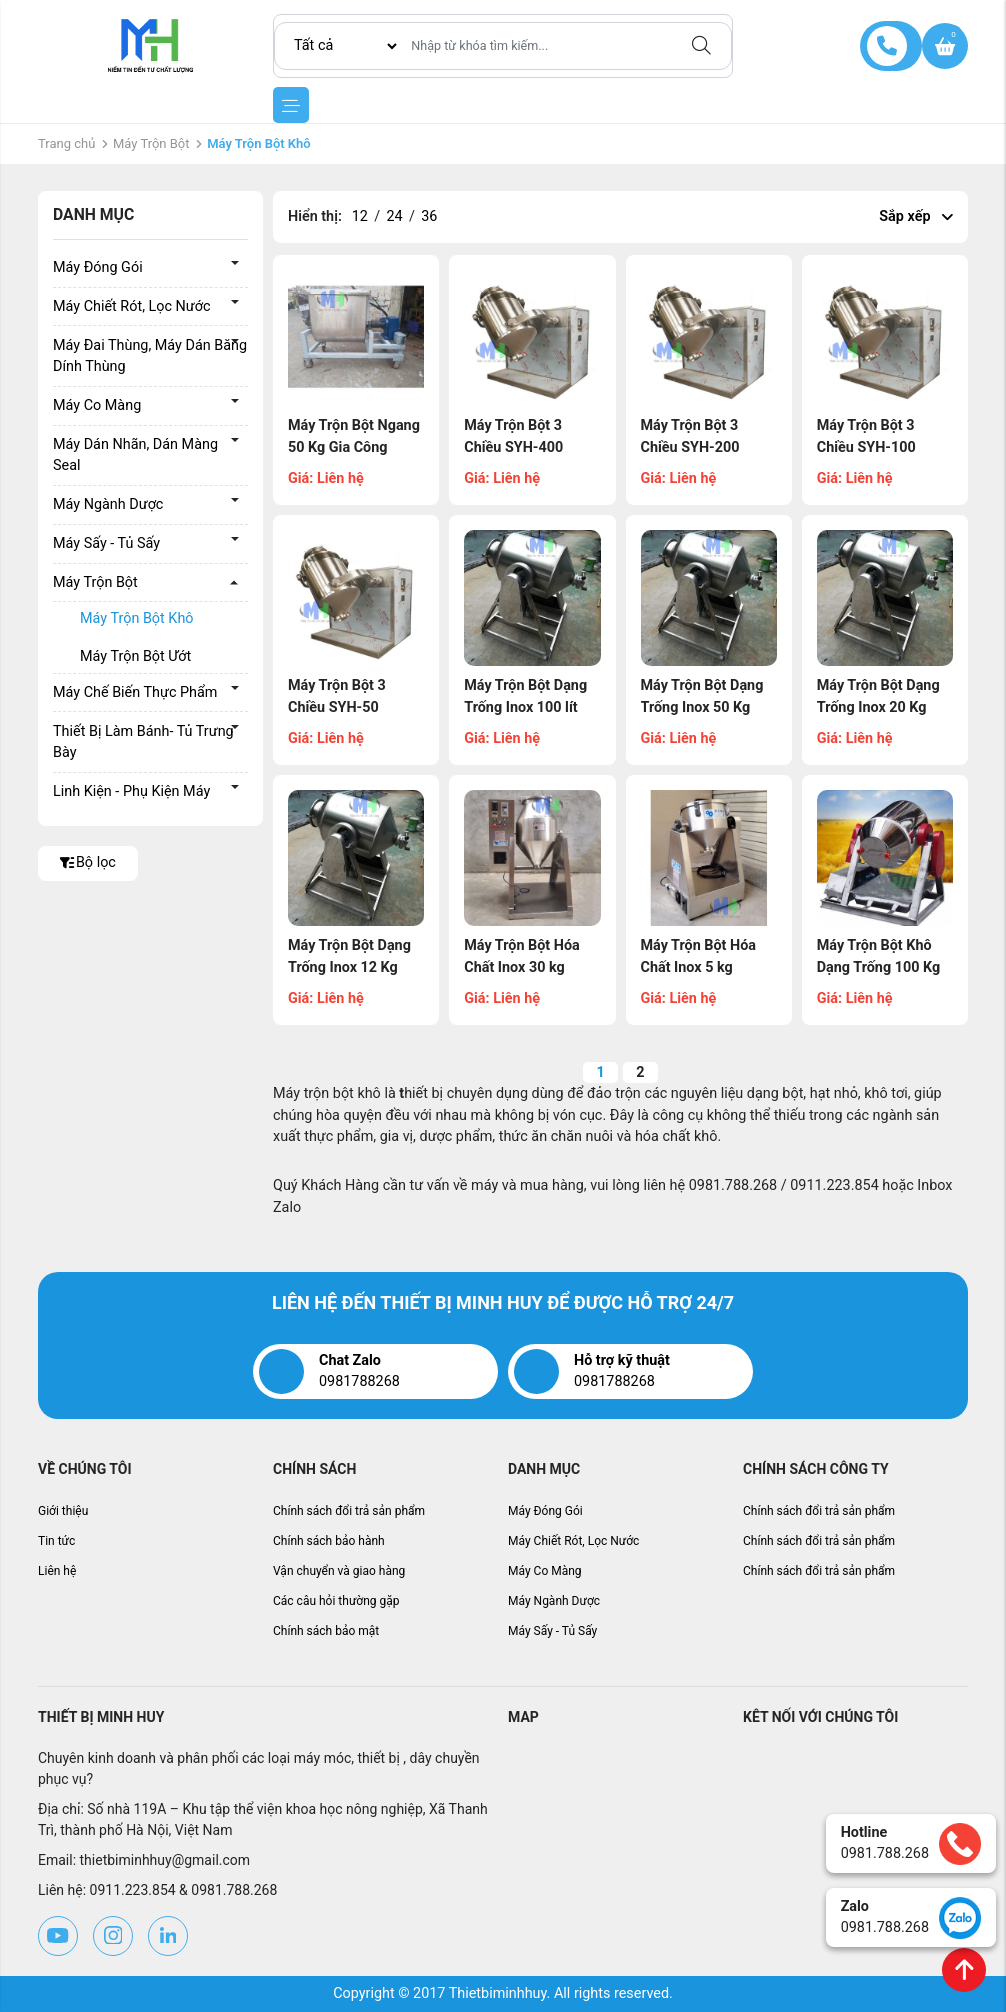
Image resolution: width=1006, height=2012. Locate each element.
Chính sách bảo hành (329, 1541)
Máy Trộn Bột (151, 143)
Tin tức (56, 1541)
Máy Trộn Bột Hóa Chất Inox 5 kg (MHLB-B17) (699, 967)
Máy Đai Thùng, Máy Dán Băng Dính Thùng (150, 356)
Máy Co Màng (97, 405)
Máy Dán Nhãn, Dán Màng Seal (135, 455)
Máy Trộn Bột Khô (137, 618)
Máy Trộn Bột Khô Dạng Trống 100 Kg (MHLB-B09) (879, 967)
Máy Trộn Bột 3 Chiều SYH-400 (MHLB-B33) (513, 447)
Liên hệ (57, 1571)
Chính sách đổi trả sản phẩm (349, 1511)
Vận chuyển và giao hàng (339, 1571)
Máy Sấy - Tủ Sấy (106, 543)
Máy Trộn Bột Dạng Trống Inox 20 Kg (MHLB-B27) (878, 707)
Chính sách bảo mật (326, 1631)
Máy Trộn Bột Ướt (135, 656)
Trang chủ (66, 143)
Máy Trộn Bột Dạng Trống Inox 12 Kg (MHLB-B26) (349, 967)
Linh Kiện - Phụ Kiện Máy (131, 791)
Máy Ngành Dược (108, 504)
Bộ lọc (88, 862)
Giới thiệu (63, 1511)
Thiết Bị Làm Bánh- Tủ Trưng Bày (143, 742)
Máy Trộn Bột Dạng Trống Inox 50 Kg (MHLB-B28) (702, 707)
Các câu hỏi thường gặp (336, 1601)
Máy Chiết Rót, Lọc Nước (132, 306)
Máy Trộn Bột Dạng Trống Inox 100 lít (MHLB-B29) (525, 707)
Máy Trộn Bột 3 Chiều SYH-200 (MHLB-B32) (690, 447)
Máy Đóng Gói (98, 267)
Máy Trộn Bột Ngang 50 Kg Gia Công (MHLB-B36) (354, 447)
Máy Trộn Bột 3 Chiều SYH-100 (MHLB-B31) (866, 447)
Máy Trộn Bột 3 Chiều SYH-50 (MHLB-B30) (337, 707)
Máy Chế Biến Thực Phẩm (135, 692)
